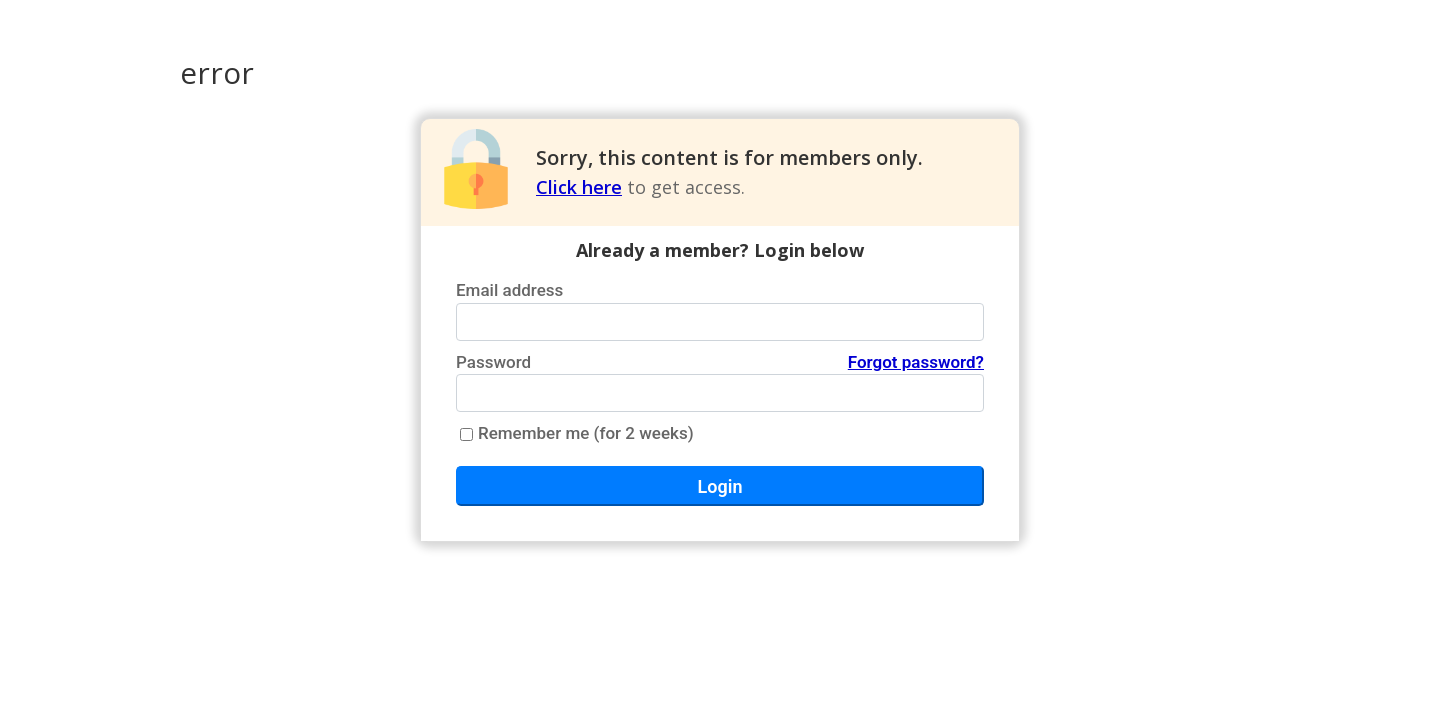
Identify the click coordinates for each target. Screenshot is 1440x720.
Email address (509, 290)
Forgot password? (916, 362)
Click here (579, 187)
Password (720, 363)
